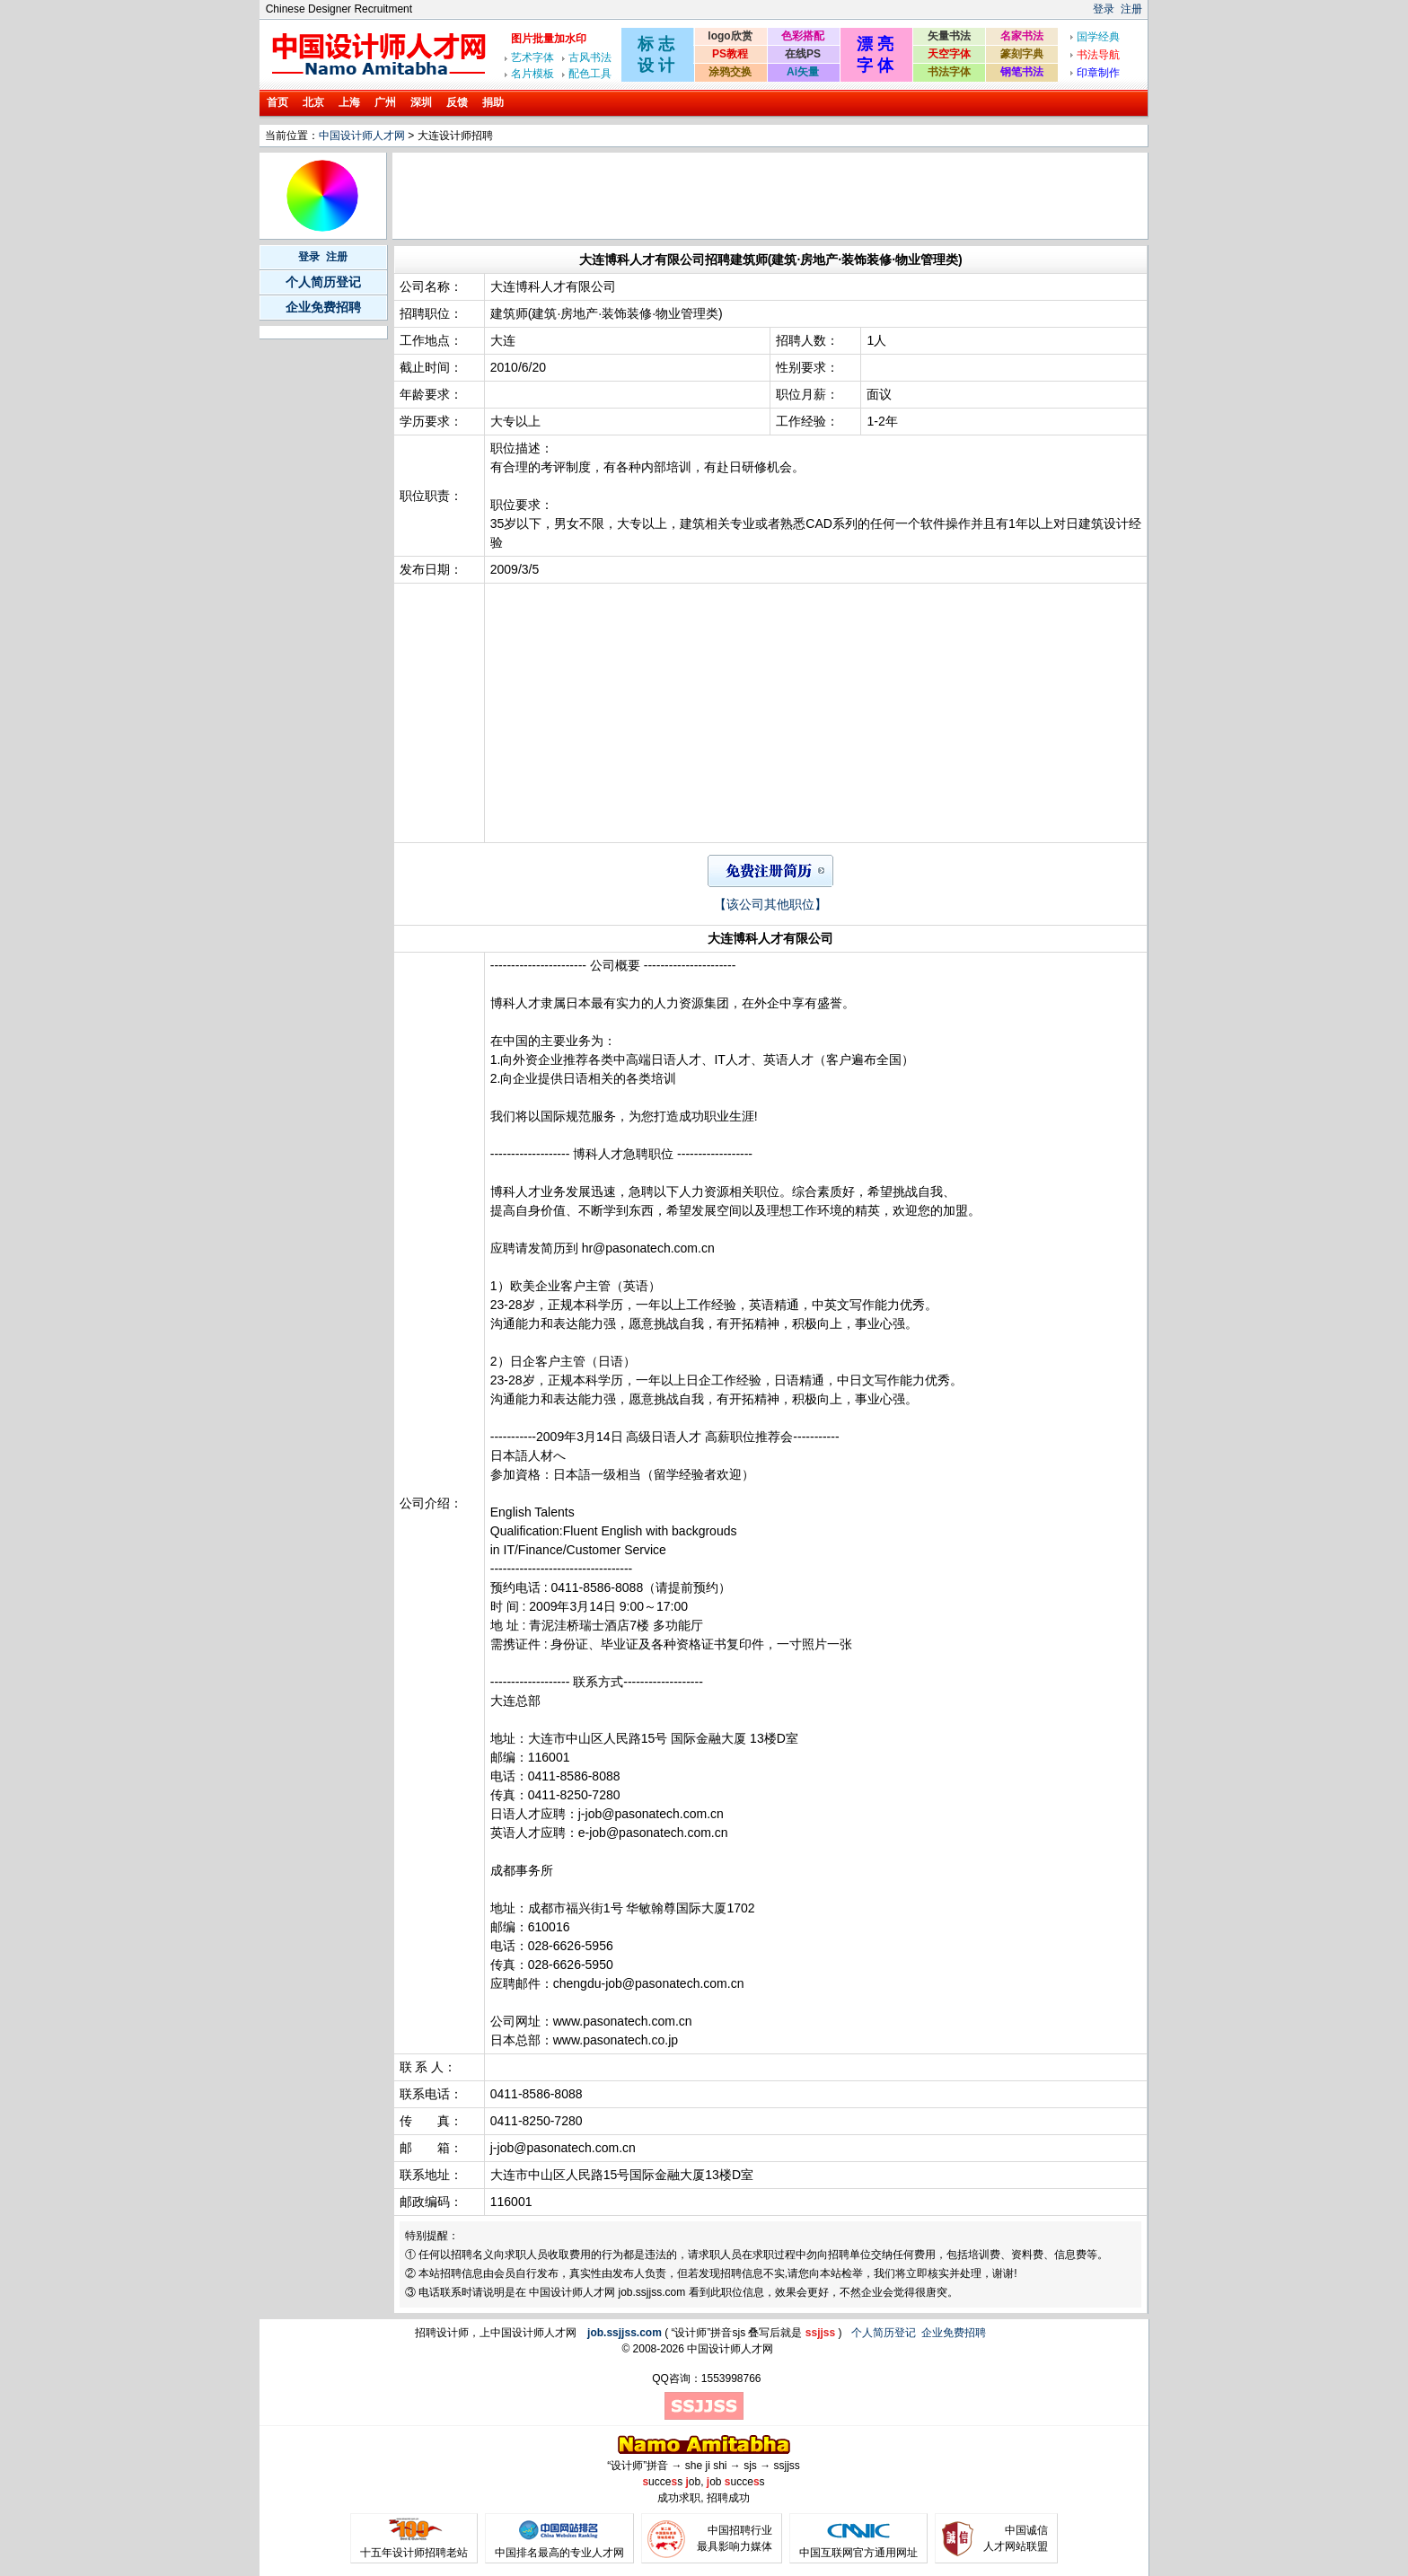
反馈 (457, 102)
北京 (313, 102)
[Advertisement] (722, 195)
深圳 (421, 102)
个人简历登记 (323, 282)
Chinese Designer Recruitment (339, 9)
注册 (1131, 9)
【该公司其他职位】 (770, 904)
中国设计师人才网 (362, 135)
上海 (349, 102)
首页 (277, 102)
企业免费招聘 (323, 307)
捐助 (493, 102)
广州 (385, 102)
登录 (1103, 9)
